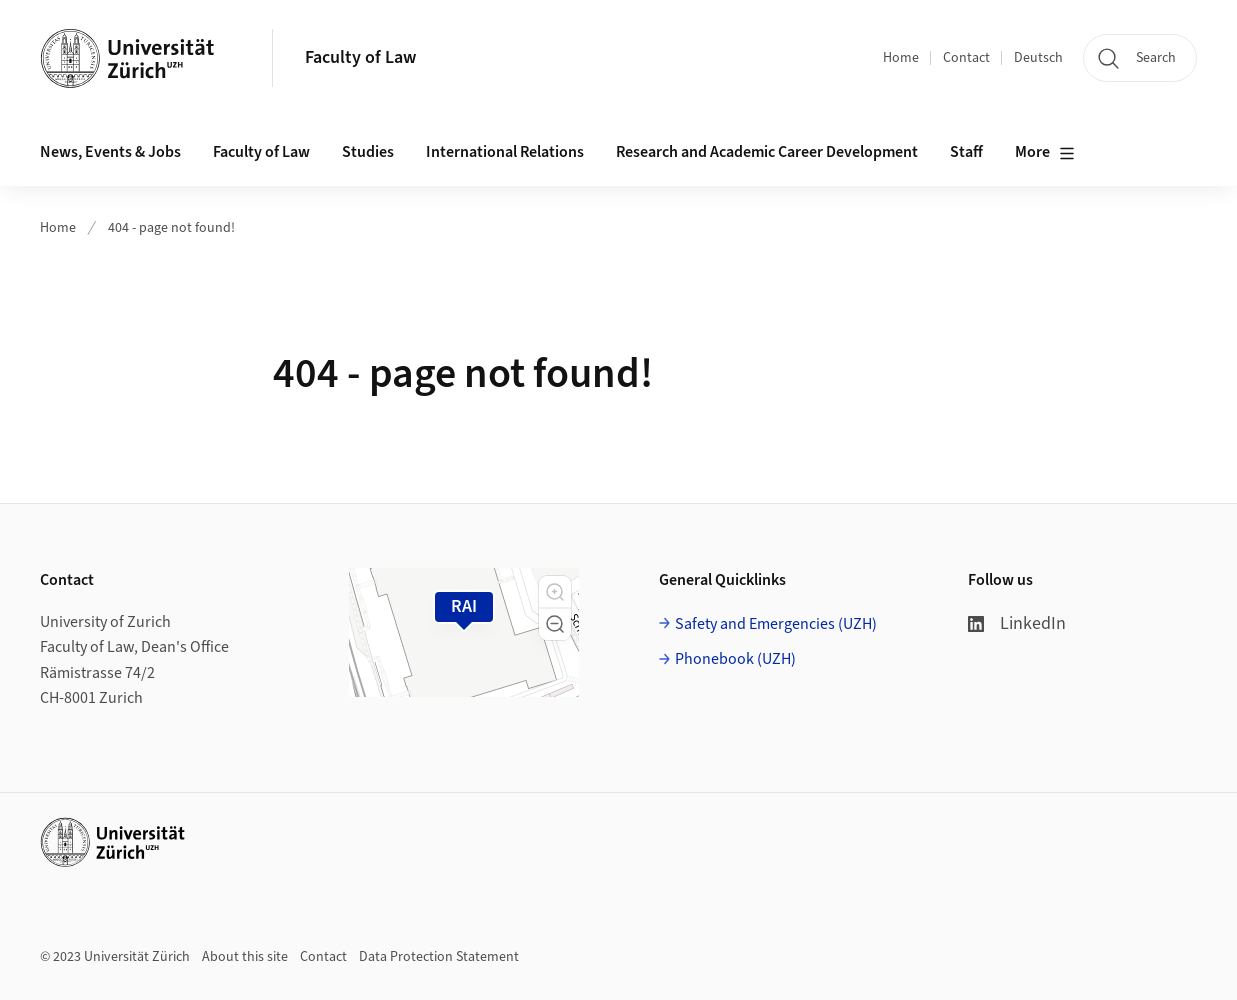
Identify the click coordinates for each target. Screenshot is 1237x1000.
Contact (966, 58)
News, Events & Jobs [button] (110, 152)
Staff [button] (966, 152)
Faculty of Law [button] (261, 152)
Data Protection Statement (439, 957)
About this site (245, 957)
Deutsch (1038, 58)
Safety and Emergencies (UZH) (776, 624)
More (1045, 153)
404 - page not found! (171, 228)
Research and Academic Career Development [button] (767, 152)
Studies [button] (368, 152)
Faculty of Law (360, 57)
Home (901, 58)
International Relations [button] (505, 152)
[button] (555, 592)
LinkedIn (1017, 623)
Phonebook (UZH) (735, 659)
